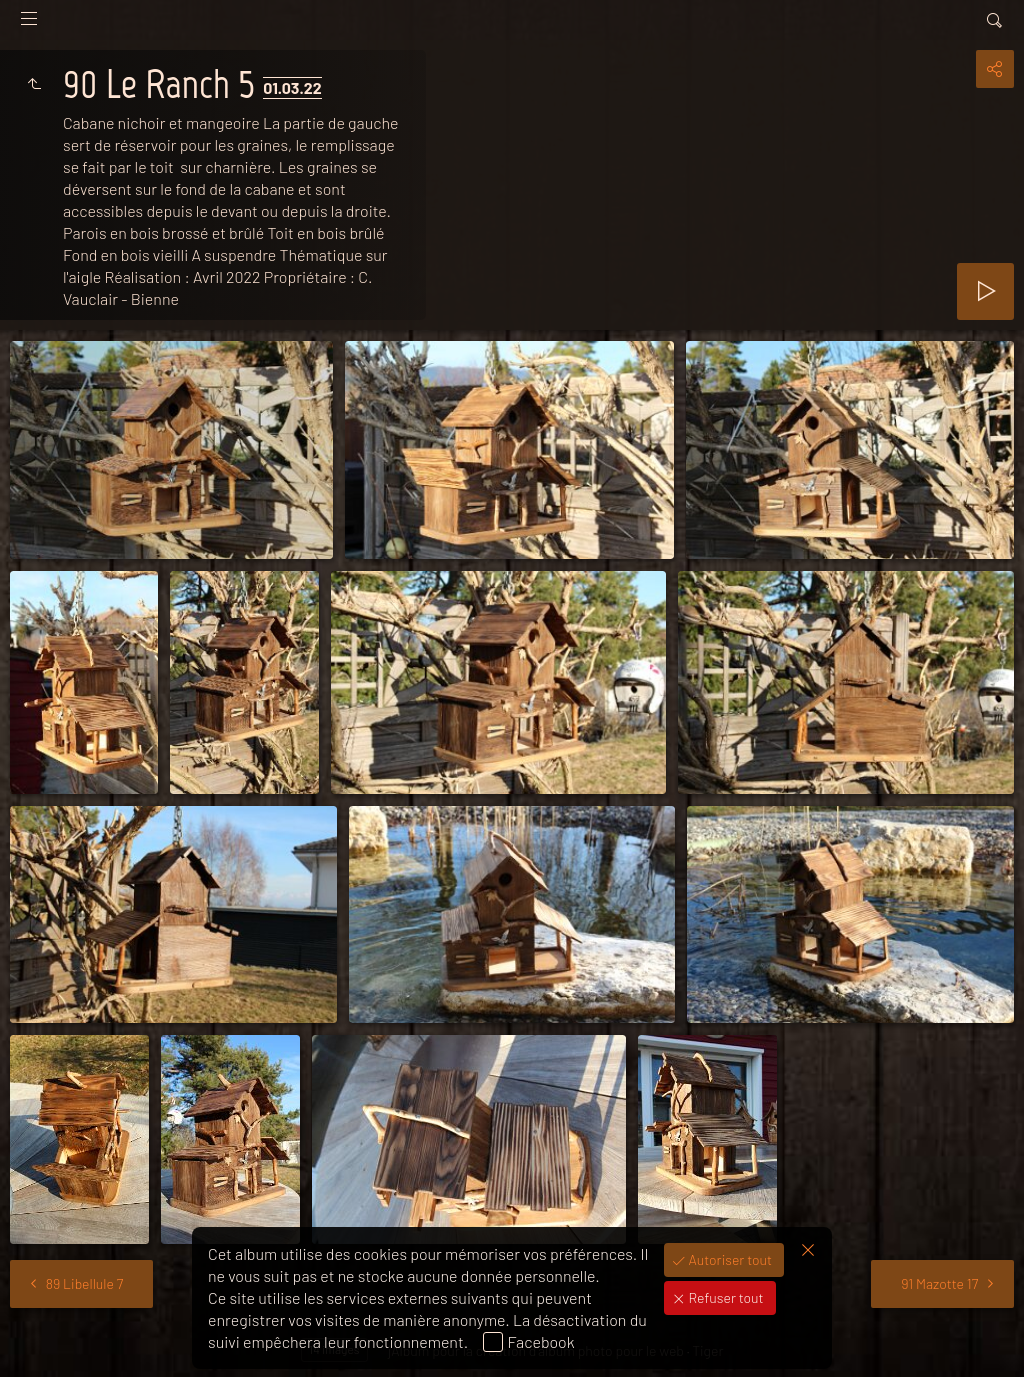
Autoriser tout (729, 1259)
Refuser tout (725, 1297)
